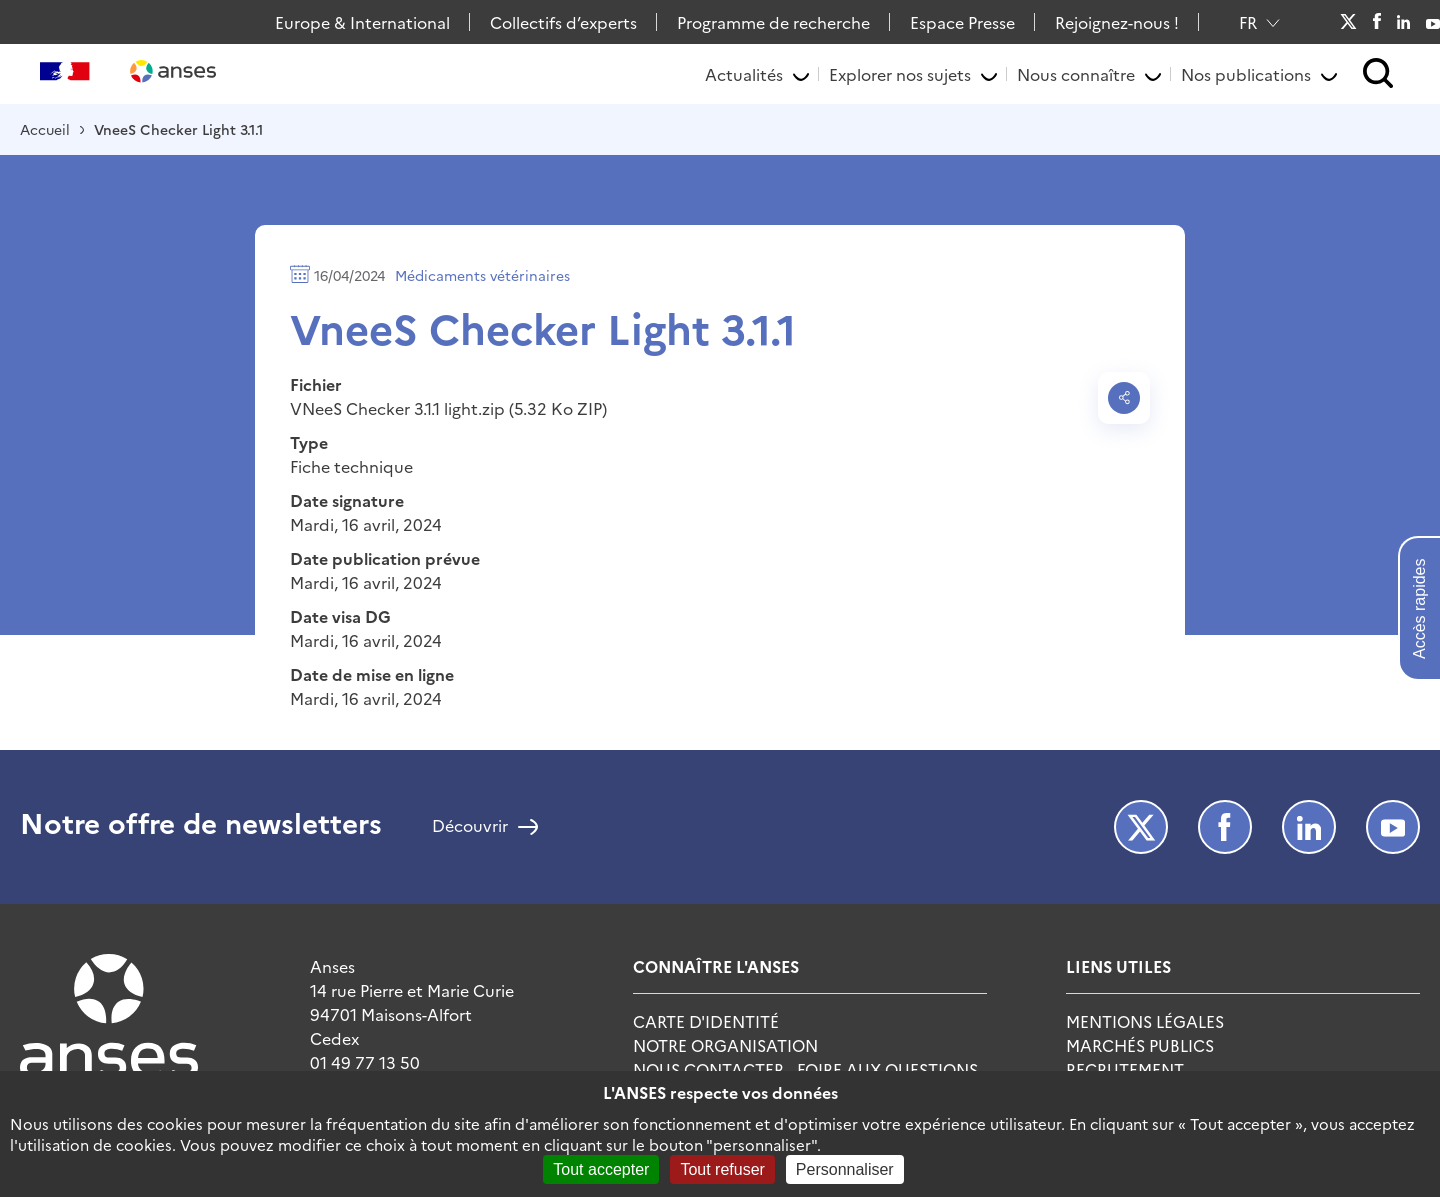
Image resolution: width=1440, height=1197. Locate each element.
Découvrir (470, 827)
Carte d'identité (706, 1021)
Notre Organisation (725, 1045)
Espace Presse (962, 22)
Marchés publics (1140, 1045)
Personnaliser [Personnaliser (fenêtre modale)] (845, 1169)
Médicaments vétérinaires (482, 275)
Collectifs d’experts (563, 22)
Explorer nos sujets (900, 74)
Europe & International (362, 22)
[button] (1378, 74)
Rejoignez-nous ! (1117, 22)
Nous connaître (1076, 74)
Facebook (1376, 22)
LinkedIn (1404, 22)
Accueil (45, 129)
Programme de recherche (773, 22)
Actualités (744, 74)
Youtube (1433, 22)
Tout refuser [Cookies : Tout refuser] (722, 1169)
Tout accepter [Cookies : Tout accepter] (601, 1169)
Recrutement (1125, 1069)
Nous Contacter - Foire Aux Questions (805, 1069)
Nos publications (1246, 74)
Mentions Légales (1145, 1021)
